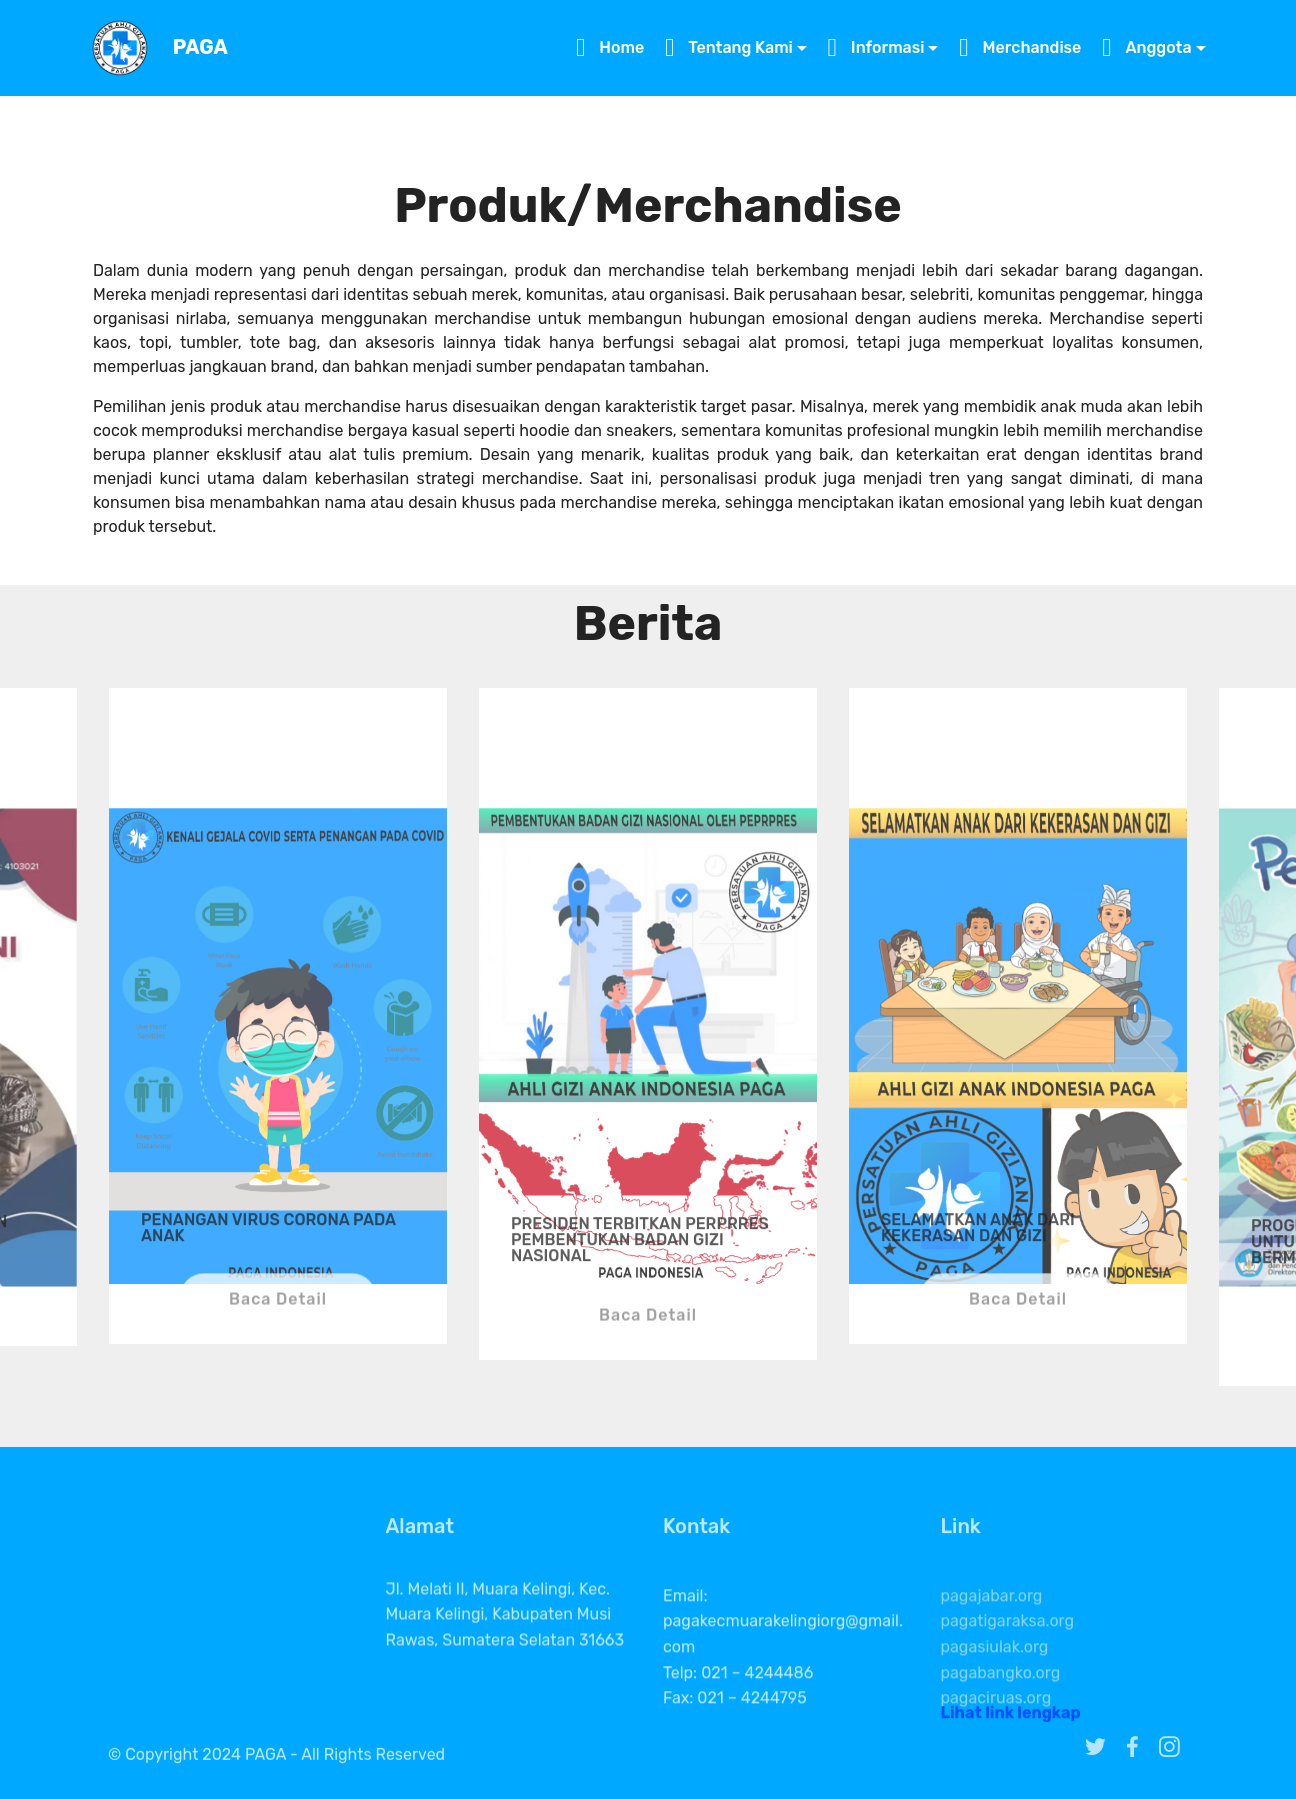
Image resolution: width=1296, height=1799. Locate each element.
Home (610, 47)
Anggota (1146, 47)
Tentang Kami (729, 47)
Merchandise (1020, 47)
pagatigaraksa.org (1008, 1651)
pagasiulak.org (995, 1676)
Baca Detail (278, 1310)
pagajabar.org (992, 1625)
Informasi (876, 47)
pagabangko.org (1001, 1702)
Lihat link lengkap (1011, 1717)
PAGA (200, 47)
